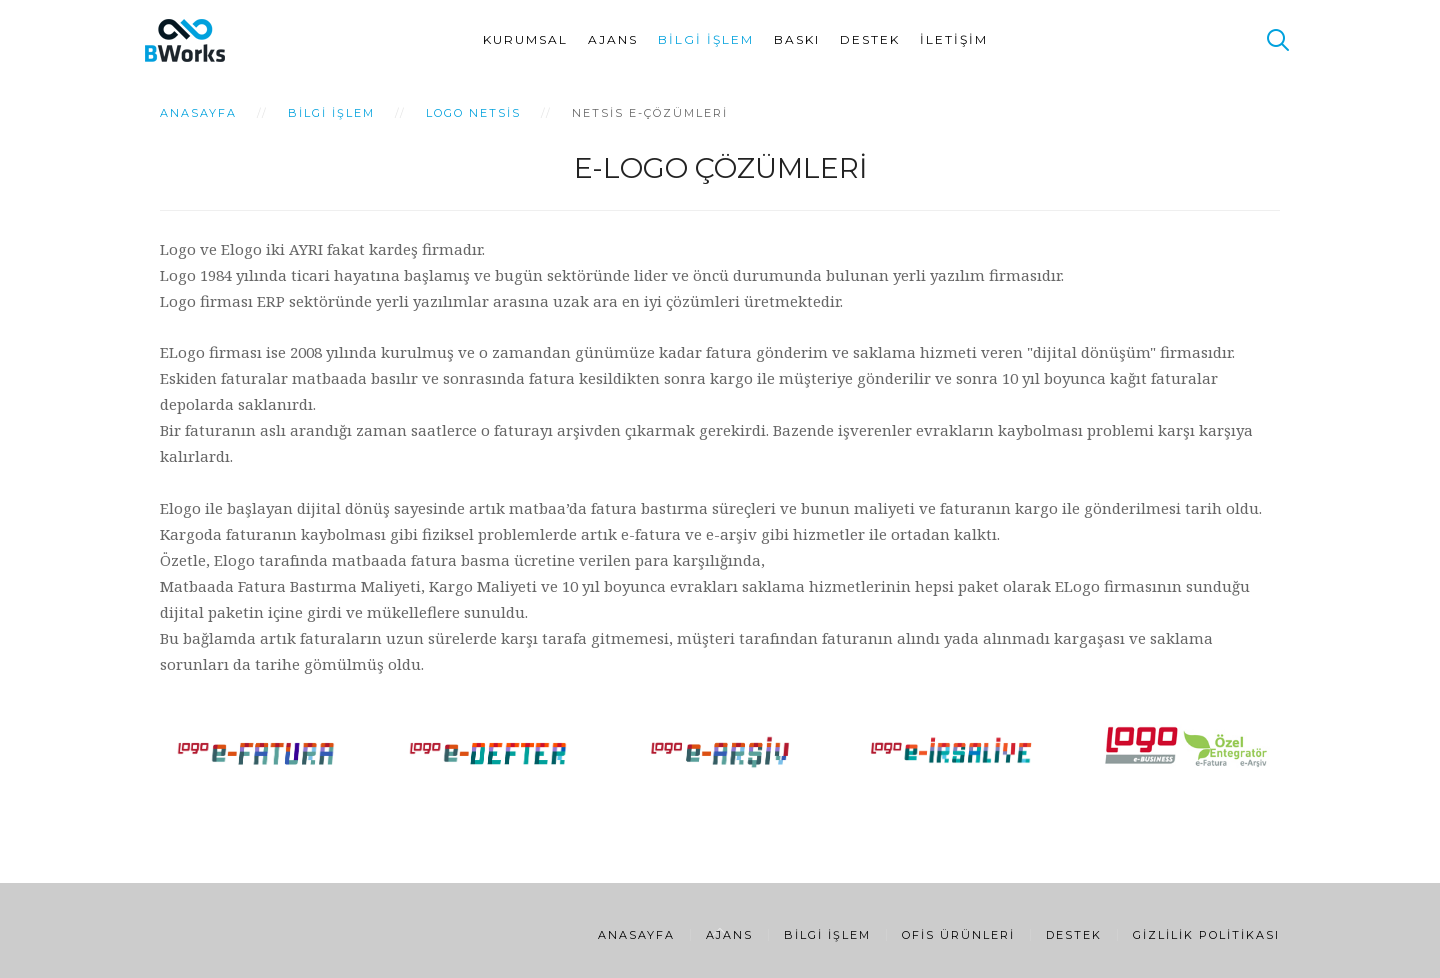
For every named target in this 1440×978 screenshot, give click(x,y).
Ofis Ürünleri (958, 935)
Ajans (613, 39)
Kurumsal (525, 39)
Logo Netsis (473, 113)
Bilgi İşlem (706, 39)
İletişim (954, 39)
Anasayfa (198, 113)
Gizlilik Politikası (1206, 935)
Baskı (797, 39)
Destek (870, 39)
